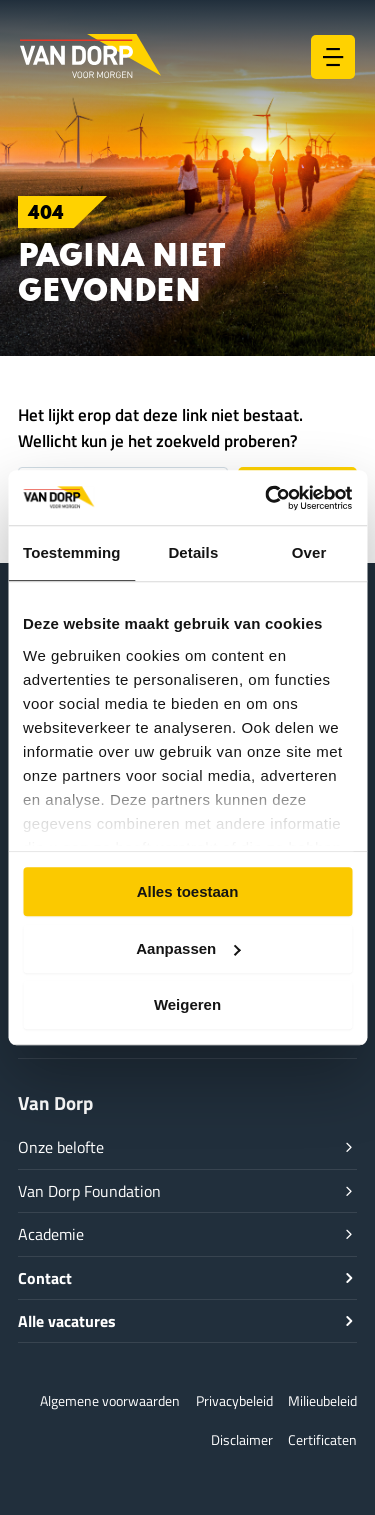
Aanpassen (188, 948)
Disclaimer (242, 1439)
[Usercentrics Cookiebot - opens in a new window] (267, 498)
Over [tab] (309, 552)
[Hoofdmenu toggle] (333, 57)
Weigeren (187, 1004)
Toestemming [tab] (72, 552)
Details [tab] (193, 552)
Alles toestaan (188, 891)
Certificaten (322, 1439)
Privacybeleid (234, 1400)
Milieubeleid (322, 1400)
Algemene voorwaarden (110, 1400)
